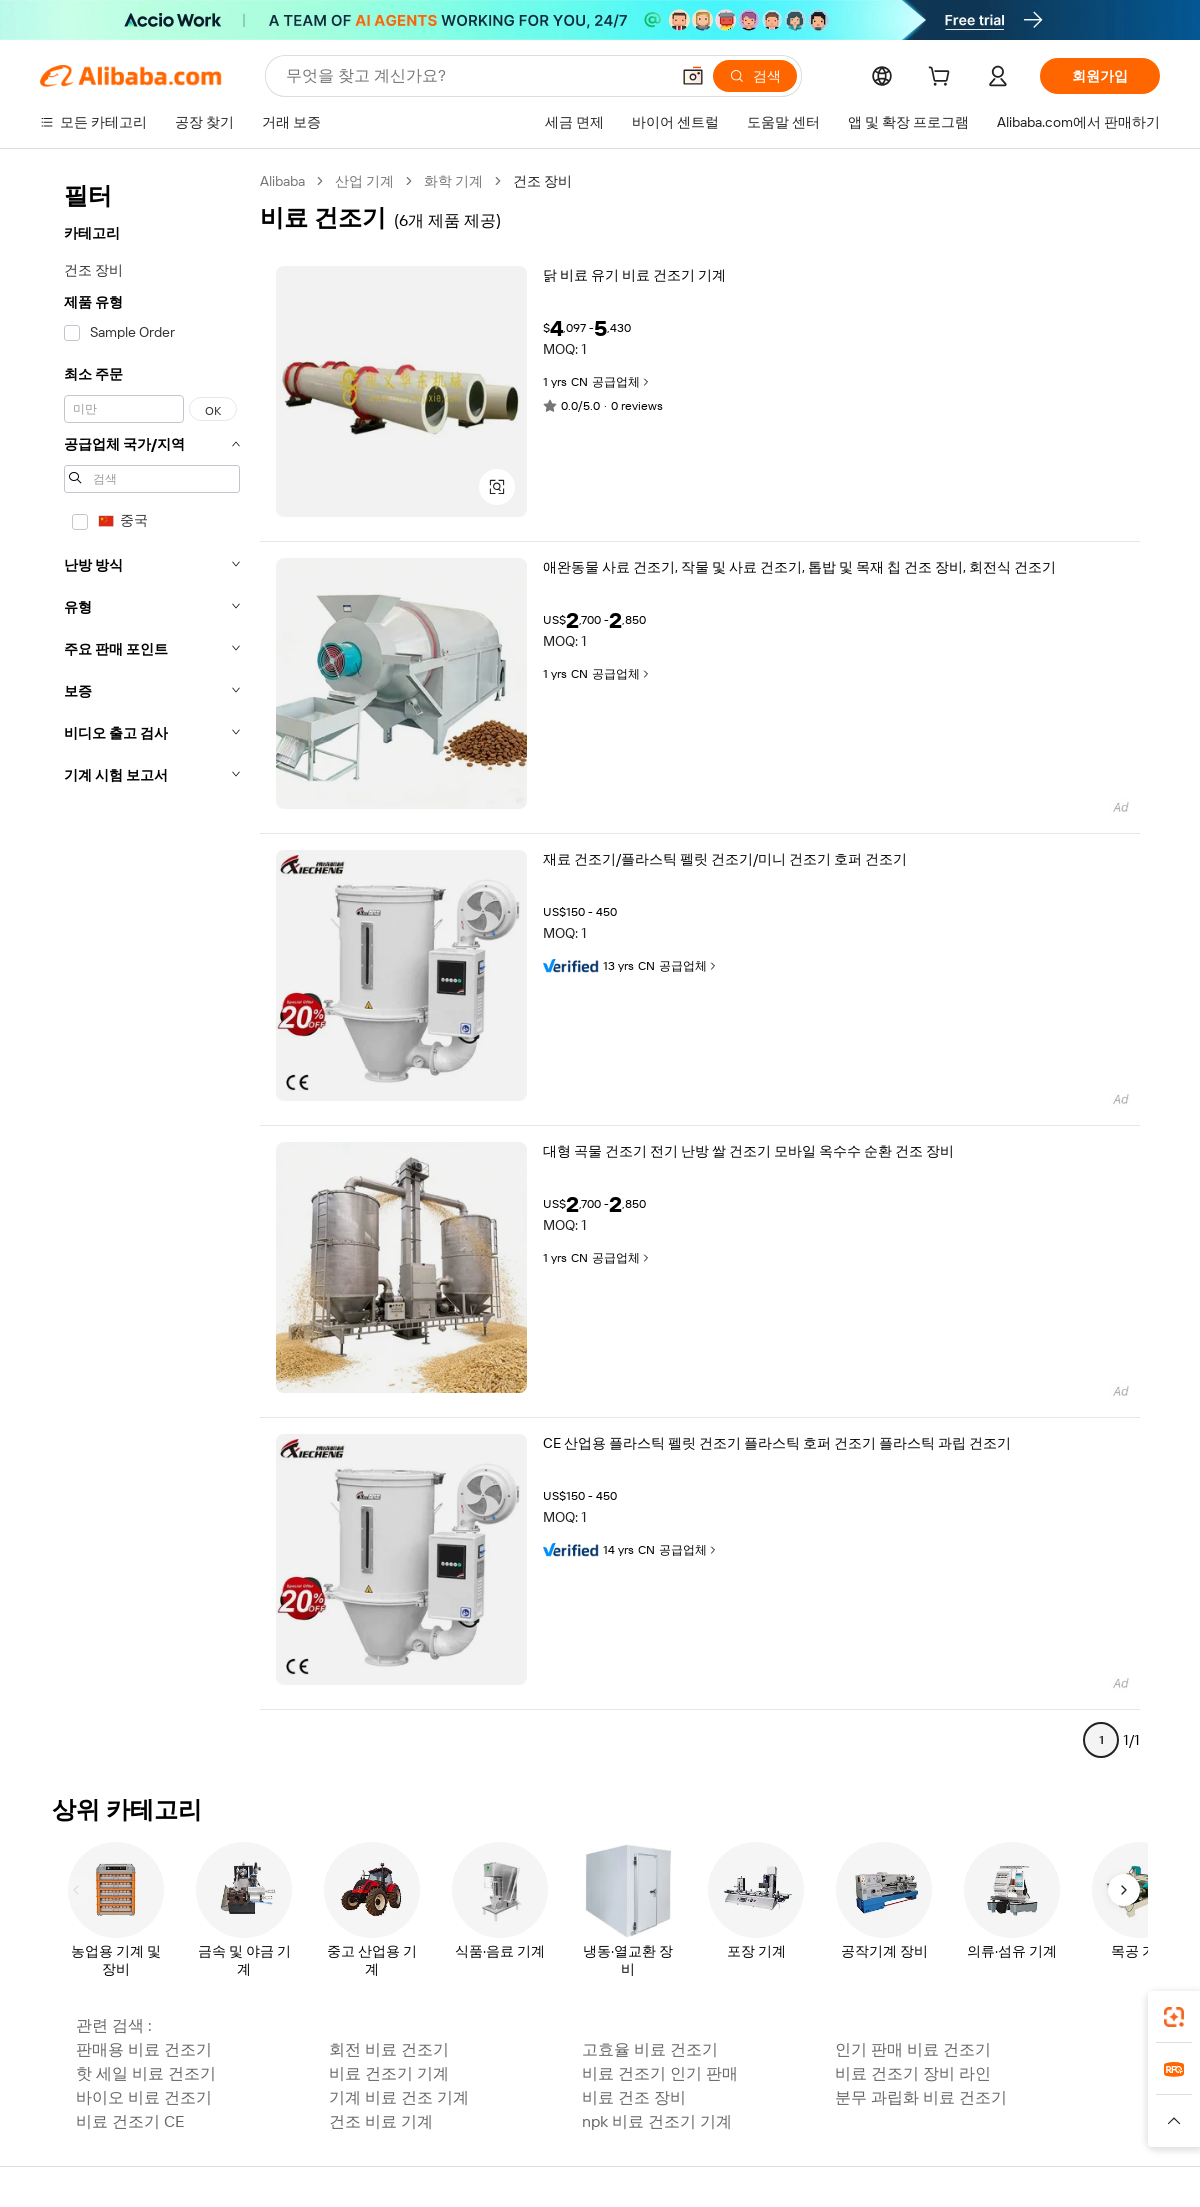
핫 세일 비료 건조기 (146, 2073)
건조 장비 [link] (542, 181)
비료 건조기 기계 (389, 2073)
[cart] (943, 79)
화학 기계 (453, 181)
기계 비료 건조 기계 (399, 2097)
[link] (1174, 2017)
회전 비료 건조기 (389, 2049)
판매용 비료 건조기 (144, 2049)
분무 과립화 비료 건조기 (921, 2097)
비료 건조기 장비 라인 (913, 2073)
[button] (693, 76)
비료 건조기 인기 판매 (660, 2073)
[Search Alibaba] (475, 76)
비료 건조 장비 (634, 2097)
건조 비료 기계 (381, 2121)
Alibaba (282, 181)
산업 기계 (364, 181)
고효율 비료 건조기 (650, 2049)
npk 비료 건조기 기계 (657, 2121)
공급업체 (622, 382)
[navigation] (152, 969)
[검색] (755, 76)
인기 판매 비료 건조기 (913, 2049)
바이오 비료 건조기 (144, 2097)
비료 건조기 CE (130, 2121)
